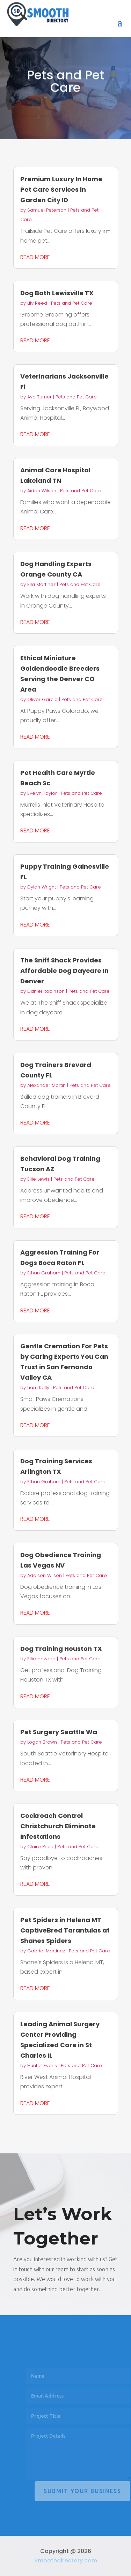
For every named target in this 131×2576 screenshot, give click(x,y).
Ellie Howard (41, 1658)
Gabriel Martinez (46, 1951)
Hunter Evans (42, 2065)
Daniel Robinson (46, 991)
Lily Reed (37, 303)
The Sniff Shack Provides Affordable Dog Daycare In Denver (64, 970)
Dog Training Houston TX (61, 1648)
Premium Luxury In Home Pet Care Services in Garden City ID (61, 189)
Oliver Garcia (42, 699)
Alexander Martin (46, 1085)
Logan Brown (42, 1742)
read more (35, 257)
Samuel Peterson (46, 210)
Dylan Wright (41, 887)
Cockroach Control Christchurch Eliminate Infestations (58, 1826)
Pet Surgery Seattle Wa (58, 1732)
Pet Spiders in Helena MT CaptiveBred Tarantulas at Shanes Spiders (65, 1930)
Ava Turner (39, 397)
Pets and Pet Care (71, 303)
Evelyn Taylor (42, 793)
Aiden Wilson (41, 490)
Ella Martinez (41, 584)
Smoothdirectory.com (65, 2560)
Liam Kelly (38, 1387)
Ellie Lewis (38, 1179)
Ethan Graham (43, 1273)
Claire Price (40, 1846)
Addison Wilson (44, 1575)
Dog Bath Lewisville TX (57, 293)
